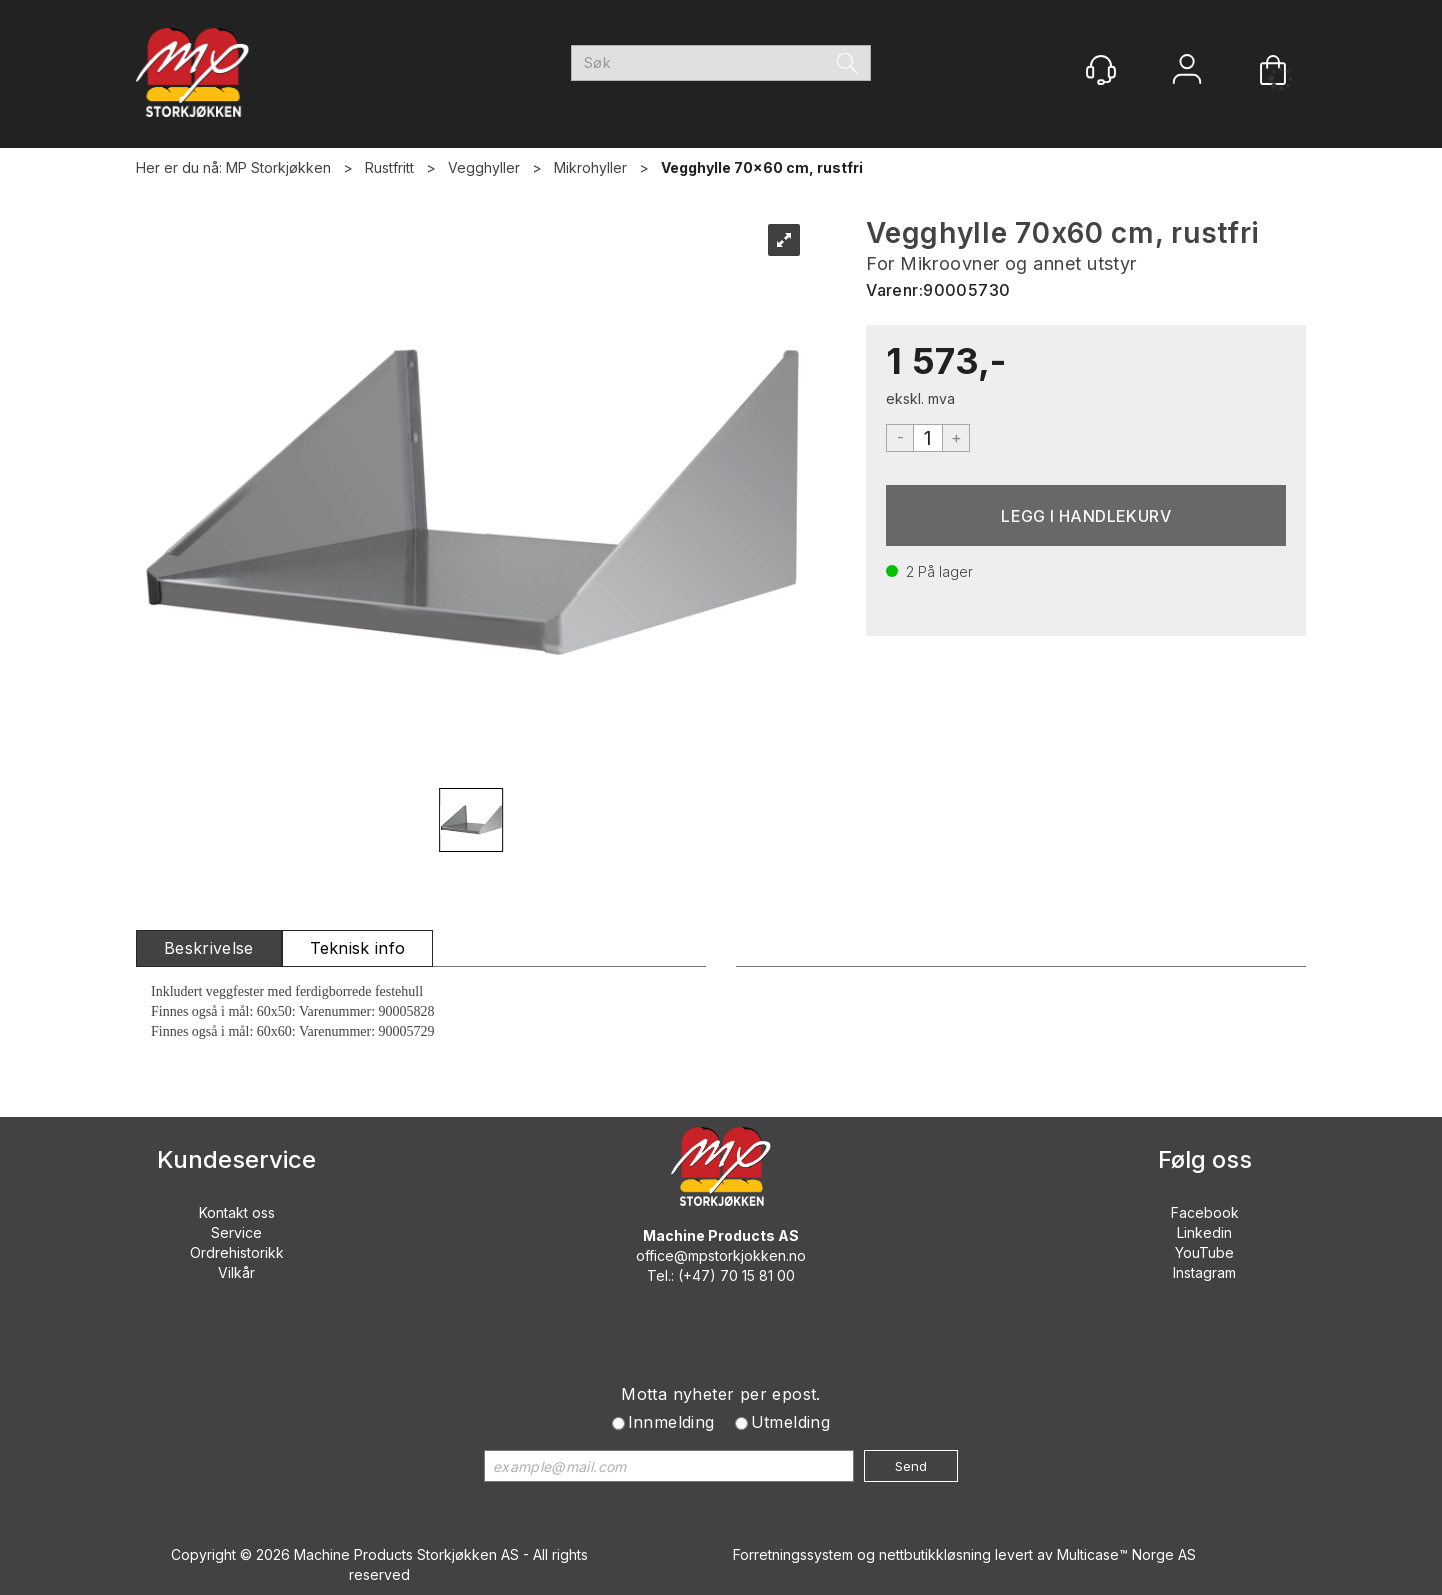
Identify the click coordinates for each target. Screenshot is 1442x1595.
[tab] (209, 948)
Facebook (1205, 1212)
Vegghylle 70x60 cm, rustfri (762, 167)
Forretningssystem (793, 1554)
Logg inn (1187, 71)
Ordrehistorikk (237, 1252)
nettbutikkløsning (935, 1554)
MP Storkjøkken (278, 167)
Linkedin (1204, 1232)
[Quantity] (928, 438)
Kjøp (1086, 515)
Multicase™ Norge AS (1126, 1554)
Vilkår (236, 1272)
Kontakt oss (237, 1212)
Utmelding (791, 1422)
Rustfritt (389, 167)
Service (236, 1232)
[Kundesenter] (1101, 70)
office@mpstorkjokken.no (721, 1255)
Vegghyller (484, 167)
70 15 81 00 (757, 1275)
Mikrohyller (590, 167)
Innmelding (671, 1422)
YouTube (1204, 1252)
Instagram (1204, 1272)
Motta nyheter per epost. (721, 1394)
